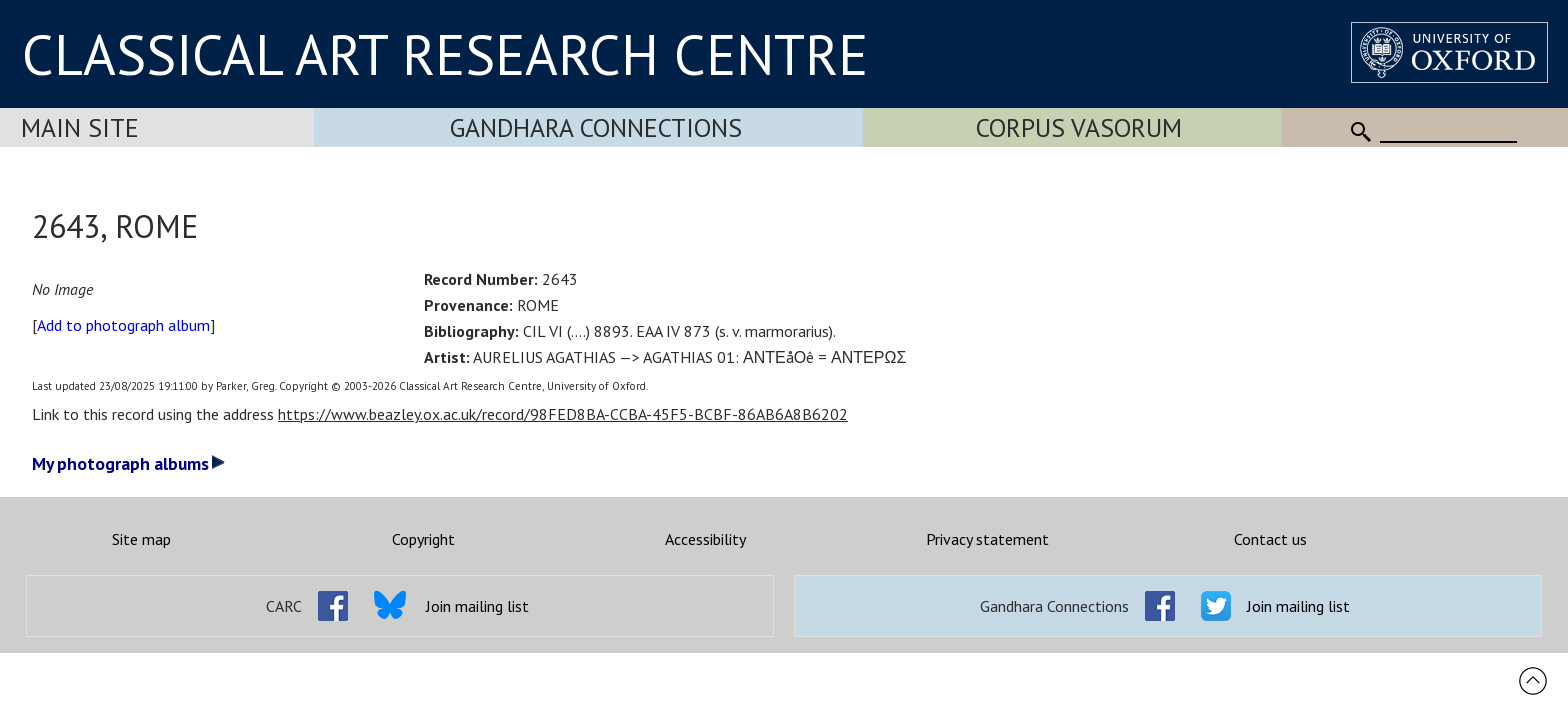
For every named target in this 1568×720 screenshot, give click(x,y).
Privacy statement (987, 539)
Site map (141, 539)
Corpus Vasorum (1079, 127)
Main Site (80, 127)
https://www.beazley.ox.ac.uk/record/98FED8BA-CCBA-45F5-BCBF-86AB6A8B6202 (563, 414)
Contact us (1270, 539)
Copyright (423, 539)
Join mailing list (477, 606)
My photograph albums (128, 463)
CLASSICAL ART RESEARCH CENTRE (445, 54)
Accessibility (705, 539)
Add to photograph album (123, 325)
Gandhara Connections (596, 127)
